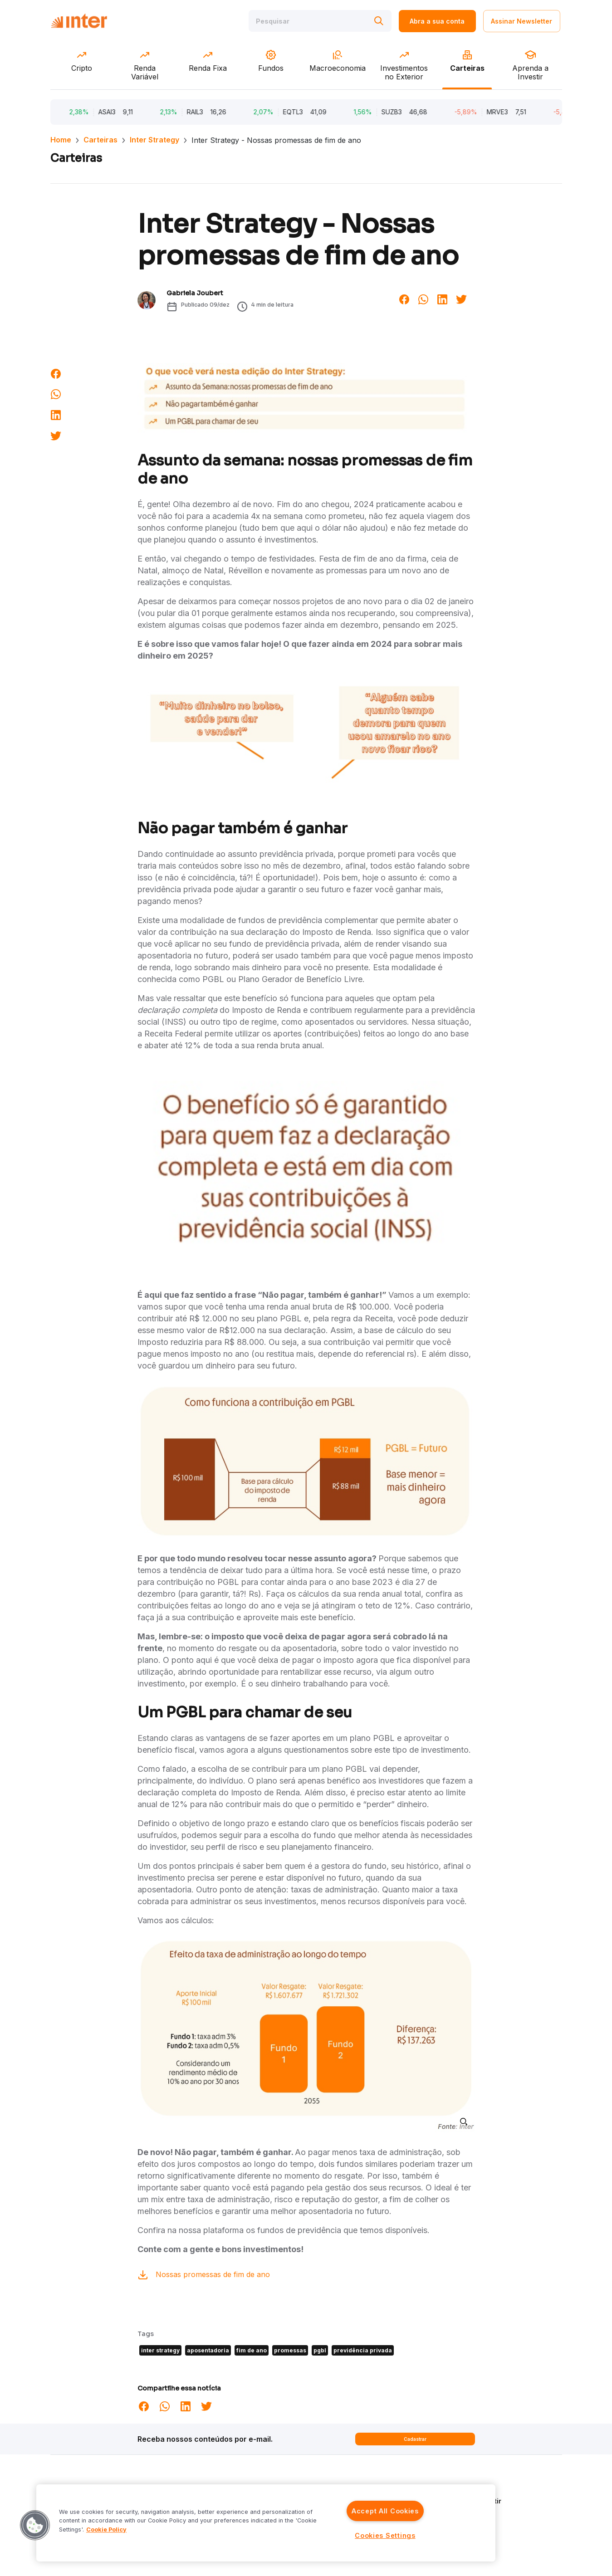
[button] (34, 2525)
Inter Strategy (154, 139)
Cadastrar (415, 2439)
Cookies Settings (385, 2535)
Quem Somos (463, 2488)
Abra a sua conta (437, 21)
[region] (265, 2522)
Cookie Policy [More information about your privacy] (106, 2529)
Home (60, 139)
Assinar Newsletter (521, 21)
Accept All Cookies (385, 2511)
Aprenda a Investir (471, 2501)
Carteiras (100, 139)
